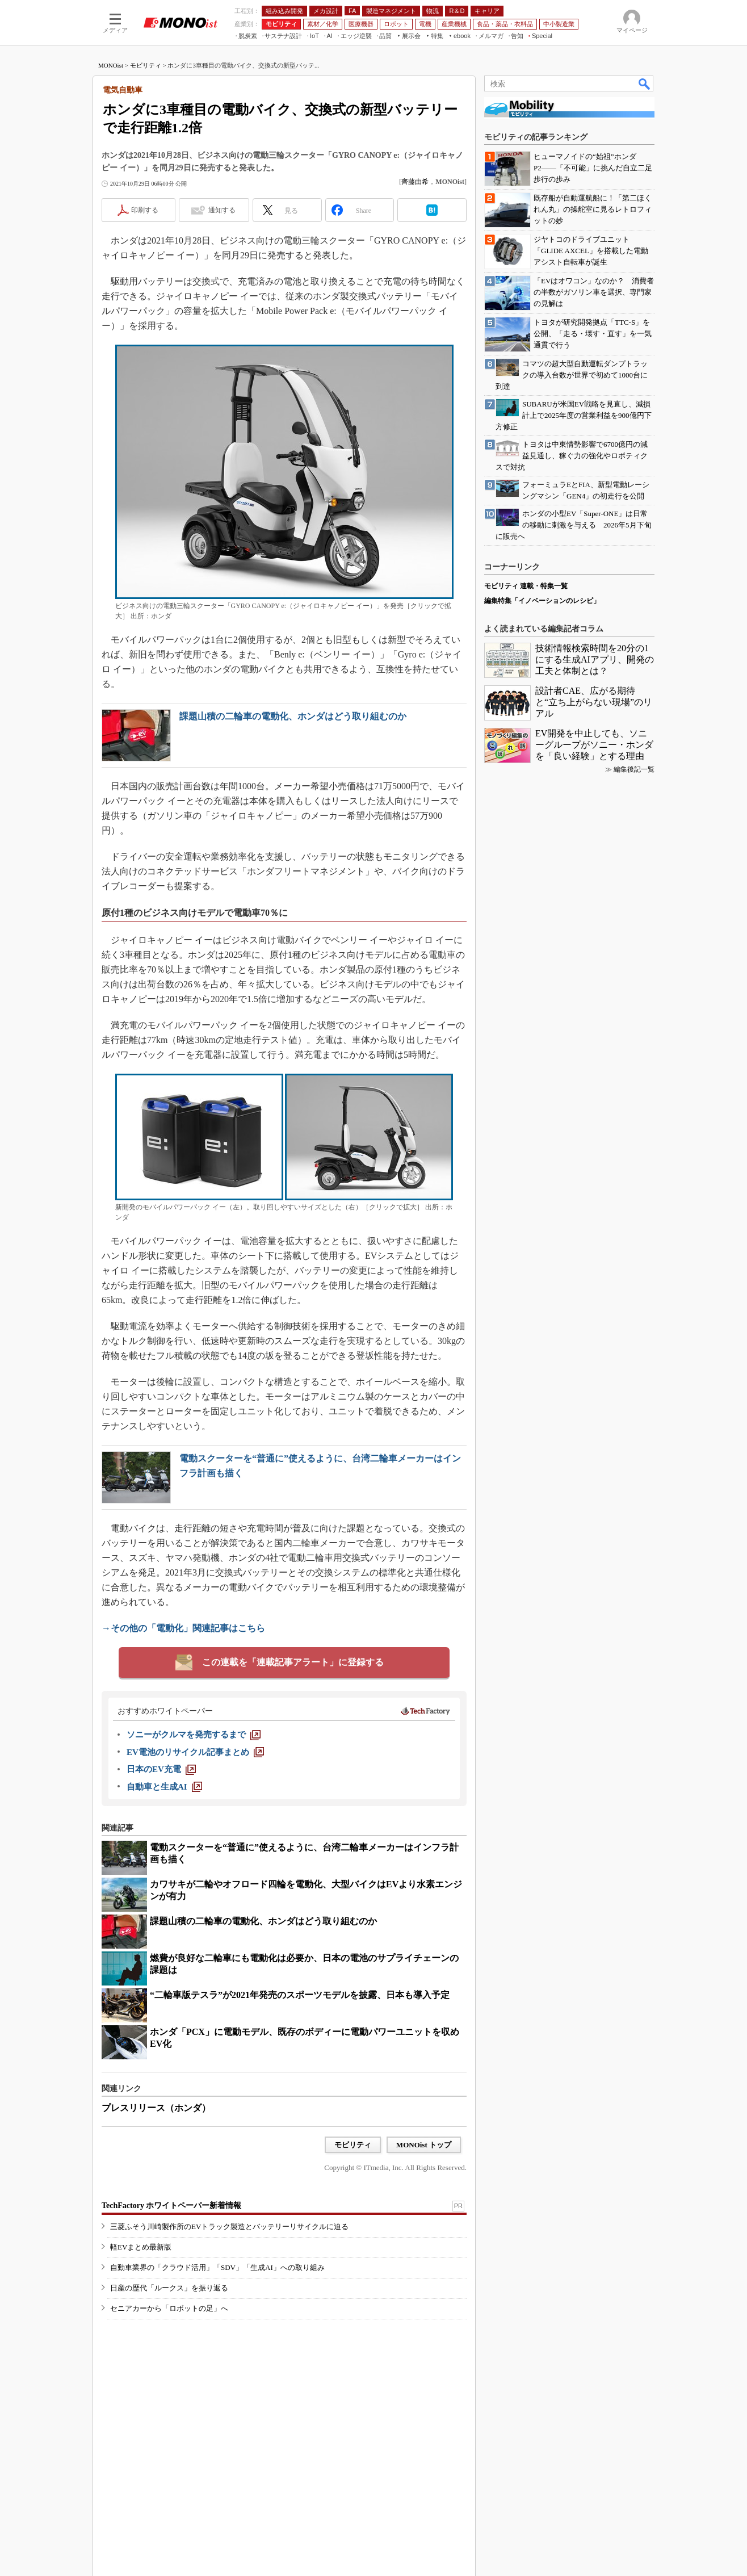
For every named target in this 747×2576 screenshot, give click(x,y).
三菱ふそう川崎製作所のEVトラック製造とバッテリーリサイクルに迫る (229, 2226)
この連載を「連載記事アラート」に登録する (293, 1662)
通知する (222, 210)
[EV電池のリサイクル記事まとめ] (195, 1752)
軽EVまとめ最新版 (140, 2247)
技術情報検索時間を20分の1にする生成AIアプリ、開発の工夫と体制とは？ (594, 659)
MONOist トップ (423, 2145)
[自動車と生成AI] (164, 1786)
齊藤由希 (415, 182)
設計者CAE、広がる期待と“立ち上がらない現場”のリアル (593, 702)
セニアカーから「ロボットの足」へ (169, 2308)
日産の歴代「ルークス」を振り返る (169, 2288)
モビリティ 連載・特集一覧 (526, 586)
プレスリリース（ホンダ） (156, 2108)
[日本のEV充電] (161, 1769)
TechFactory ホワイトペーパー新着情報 (171, 2205)
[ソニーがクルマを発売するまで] (194, 1734)
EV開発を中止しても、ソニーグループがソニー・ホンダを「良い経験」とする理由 (594, 744)
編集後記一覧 (634, 769)
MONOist (110, 65)
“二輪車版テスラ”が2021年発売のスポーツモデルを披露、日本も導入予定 (300, 1995)
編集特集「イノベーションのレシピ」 (542, 601)
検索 (644, 83)
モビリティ (145, 65)
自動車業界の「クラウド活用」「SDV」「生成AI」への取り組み (217, 2267)
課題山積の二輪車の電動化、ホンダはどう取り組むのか (292, 716)
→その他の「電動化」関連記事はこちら (183, 1628)
